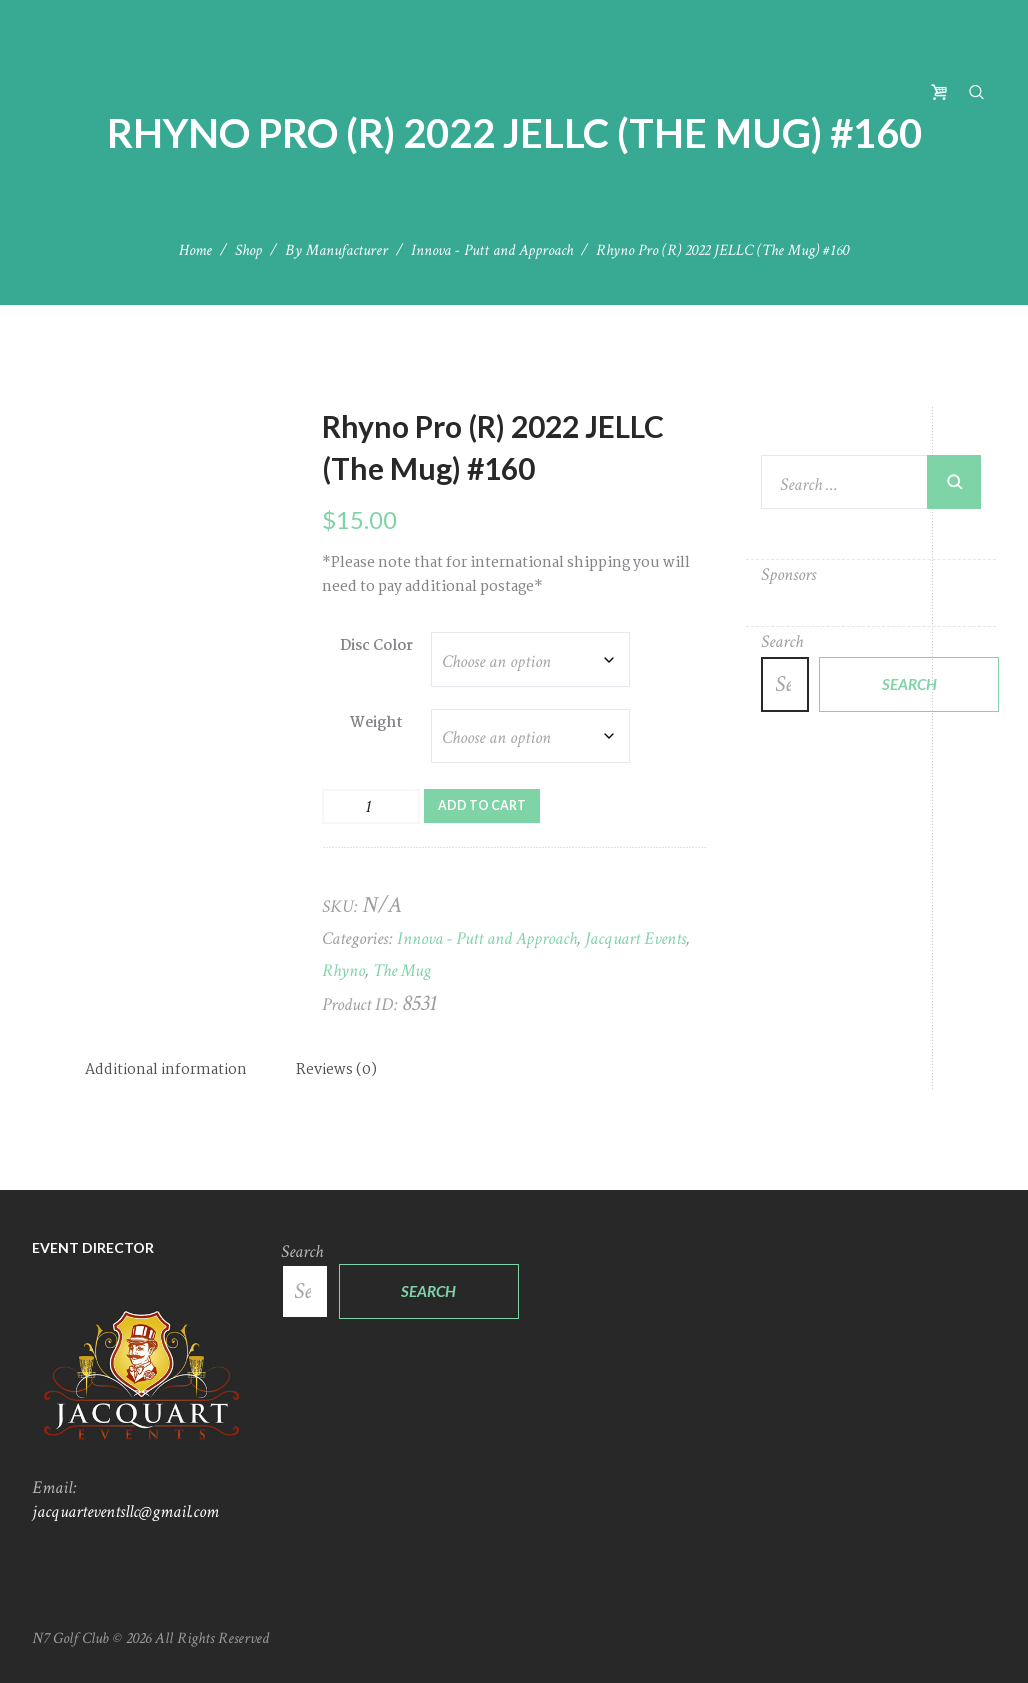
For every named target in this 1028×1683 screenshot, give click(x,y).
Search (782, 641)
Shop (248, 250)
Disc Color (376, 646)
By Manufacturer (336, 250)
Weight (376, 723)
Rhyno (343, 970)
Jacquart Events (635, 938)
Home (195, 250)
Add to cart (482, 805)
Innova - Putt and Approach (492, 250)
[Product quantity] (371, 806)
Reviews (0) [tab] (336, 1070)
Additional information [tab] (166, 1070)
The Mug (402, 970)
